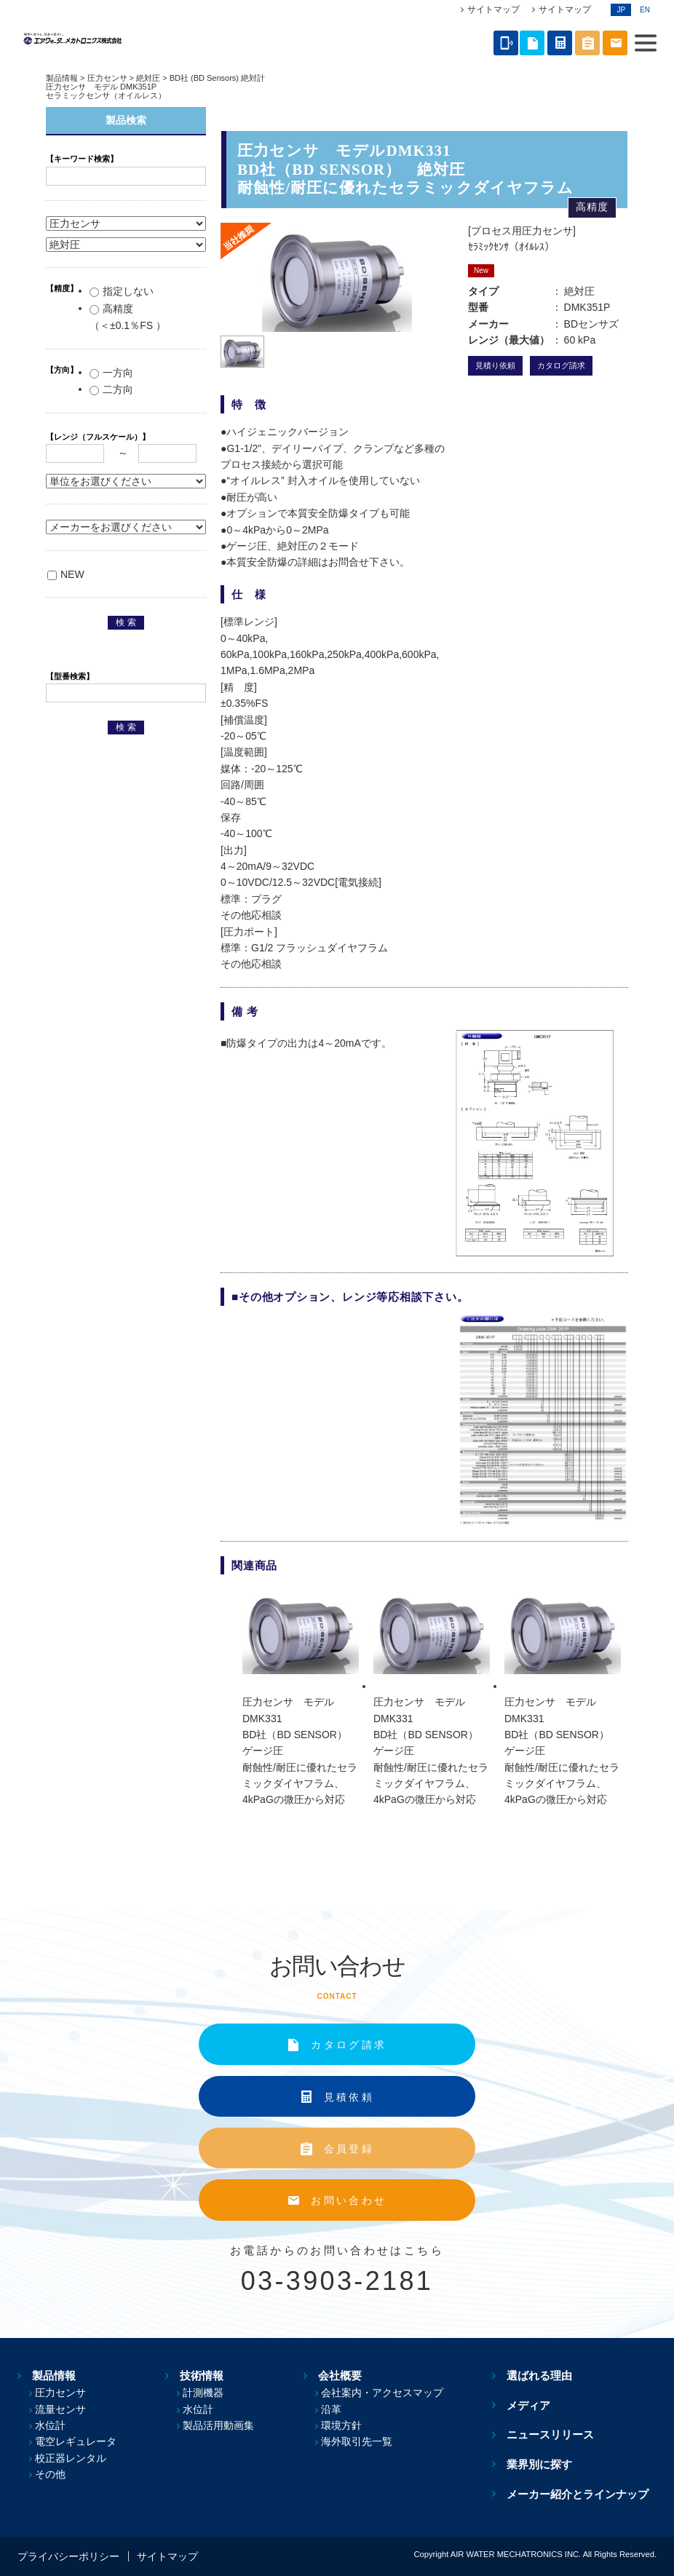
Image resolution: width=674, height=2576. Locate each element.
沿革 (341, 2409)
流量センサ (60, 2409)
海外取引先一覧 (367, 2441)
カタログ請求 (561, 365)
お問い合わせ (348, 2200)
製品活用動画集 (224, 2425)
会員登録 (349, 2149)
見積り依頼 (495, 365)
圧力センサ (107, 78)
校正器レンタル (70, 2458)
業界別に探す (547, 2463)
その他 (50, 2474)
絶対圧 (148, 78)
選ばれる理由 (547, 2375)
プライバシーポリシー (68, 2556)
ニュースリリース (558, 2434)
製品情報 (62, 78)
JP (620, 10)
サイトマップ (493, 9)
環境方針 (351, 2425)
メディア (536, 2404)
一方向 (111, 373)
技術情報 (199, 2375)
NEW (65, 574)
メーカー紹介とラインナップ (586, 2493)
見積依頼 (349, 2097)
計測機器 (209, 2392)
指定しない (122, 291)
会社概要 (342, 2375)
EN (645, 10)
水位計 (50, 2425)
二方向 (111, 389)
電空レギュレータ (75, 2441)
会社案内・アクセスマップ (392, 2392)
